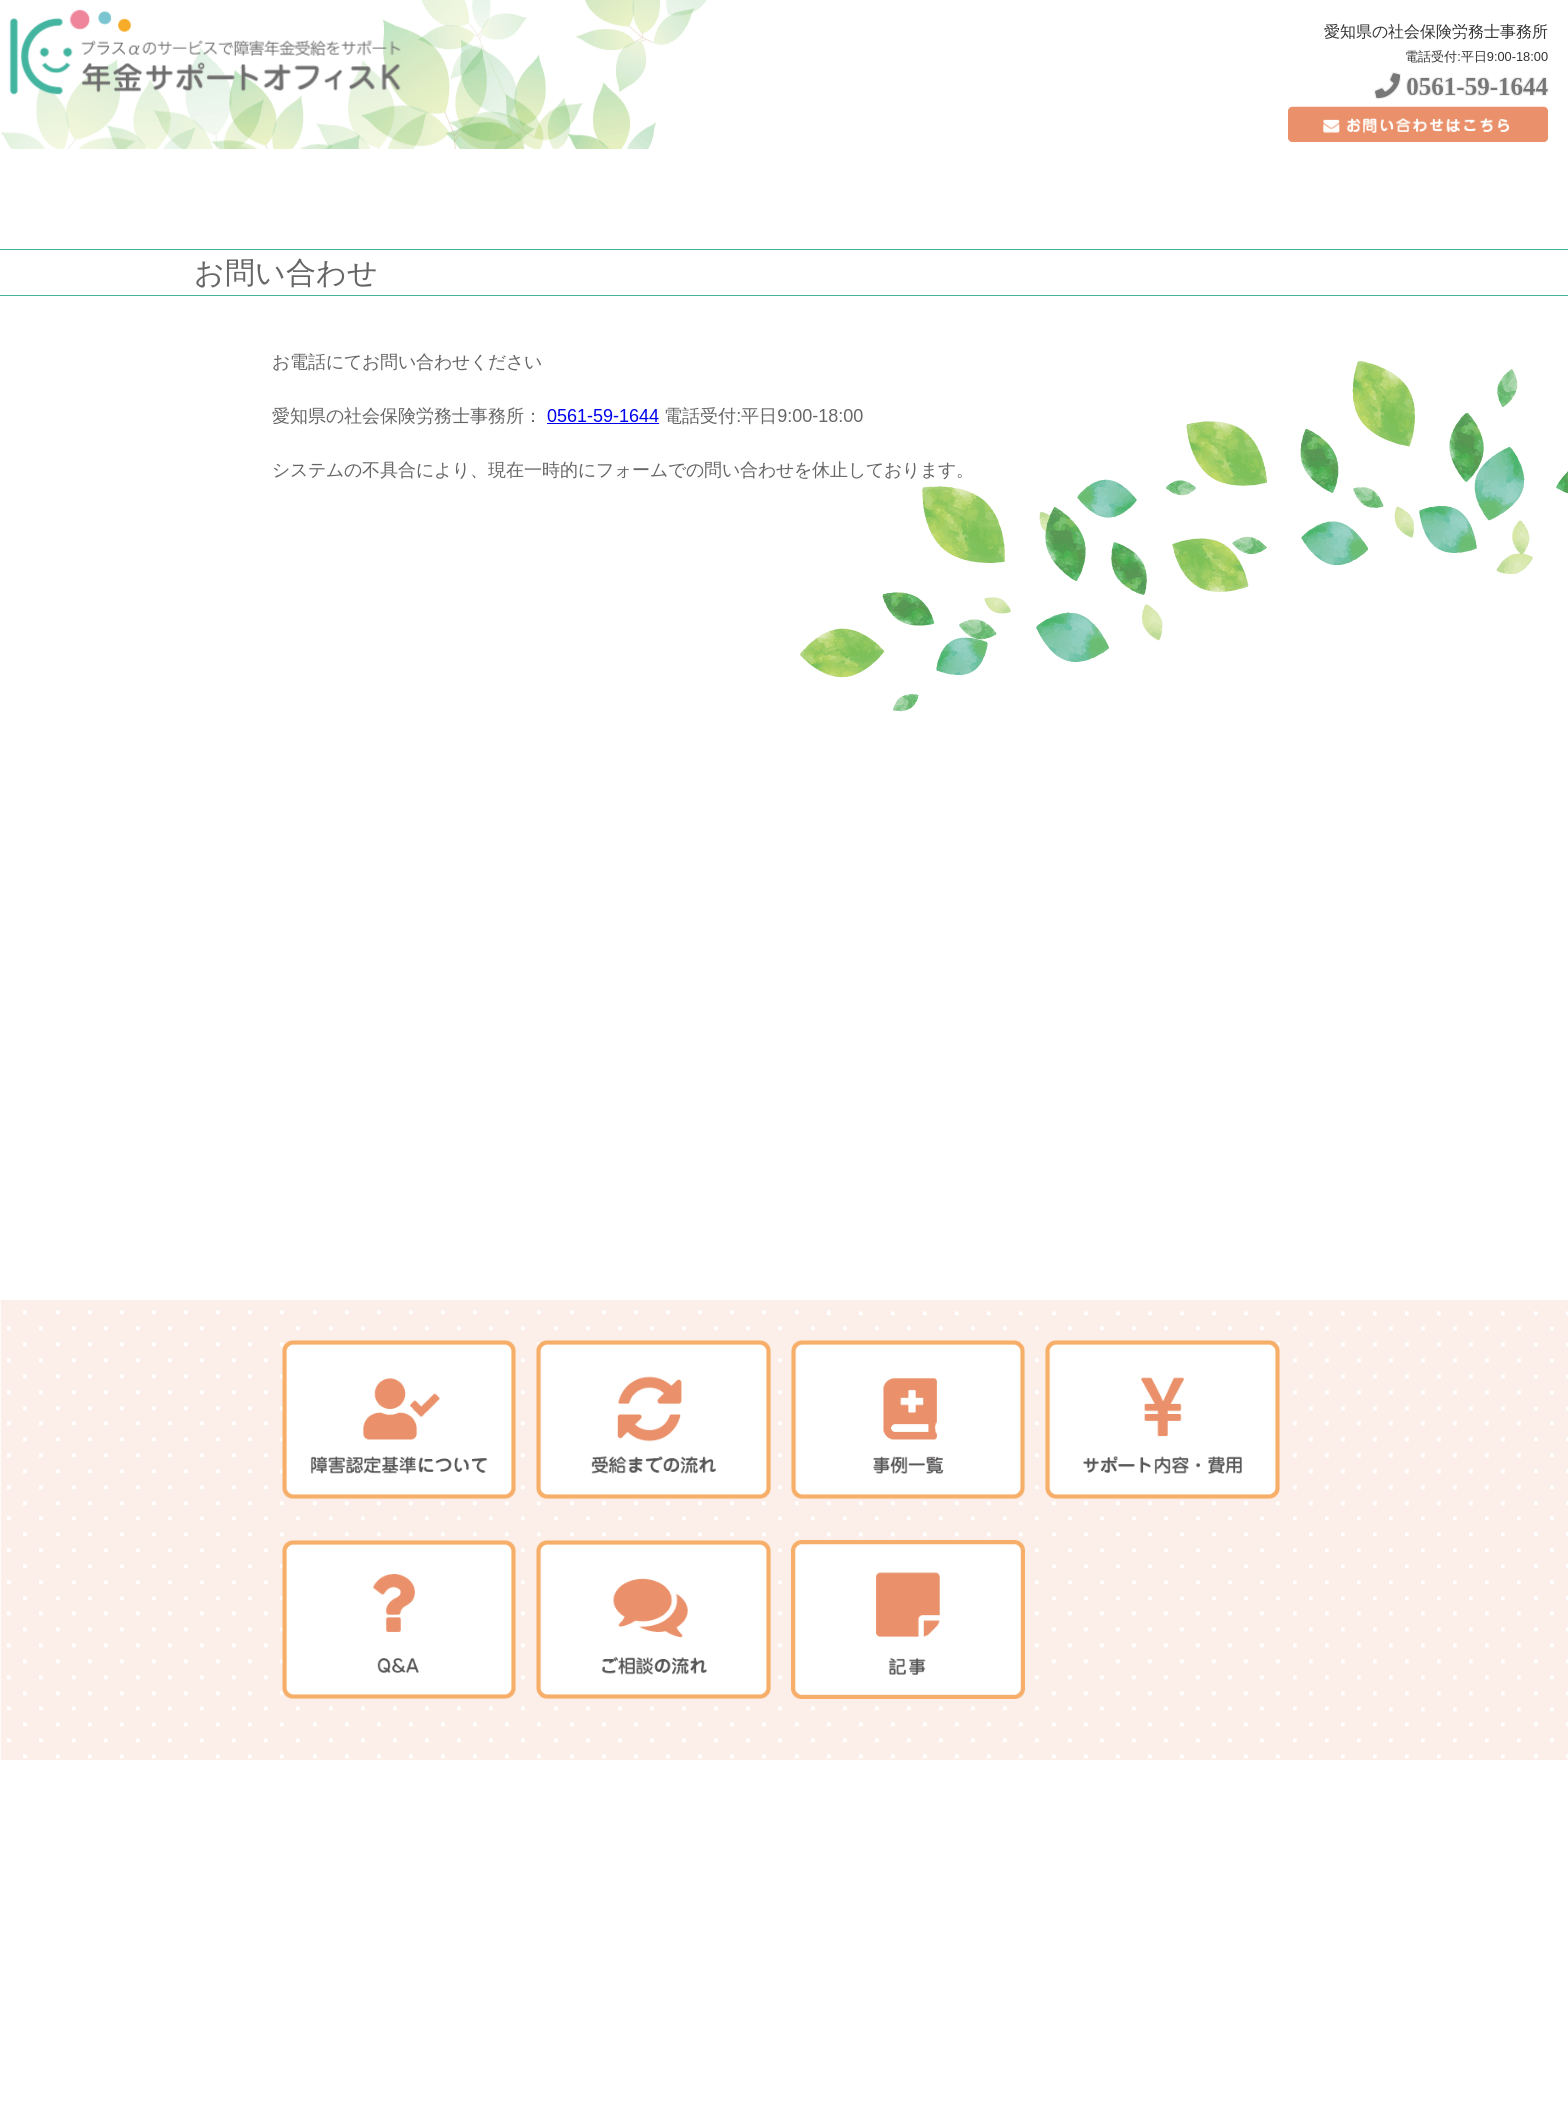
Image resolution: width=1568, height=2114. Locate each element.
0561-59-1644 (1461, 86)
